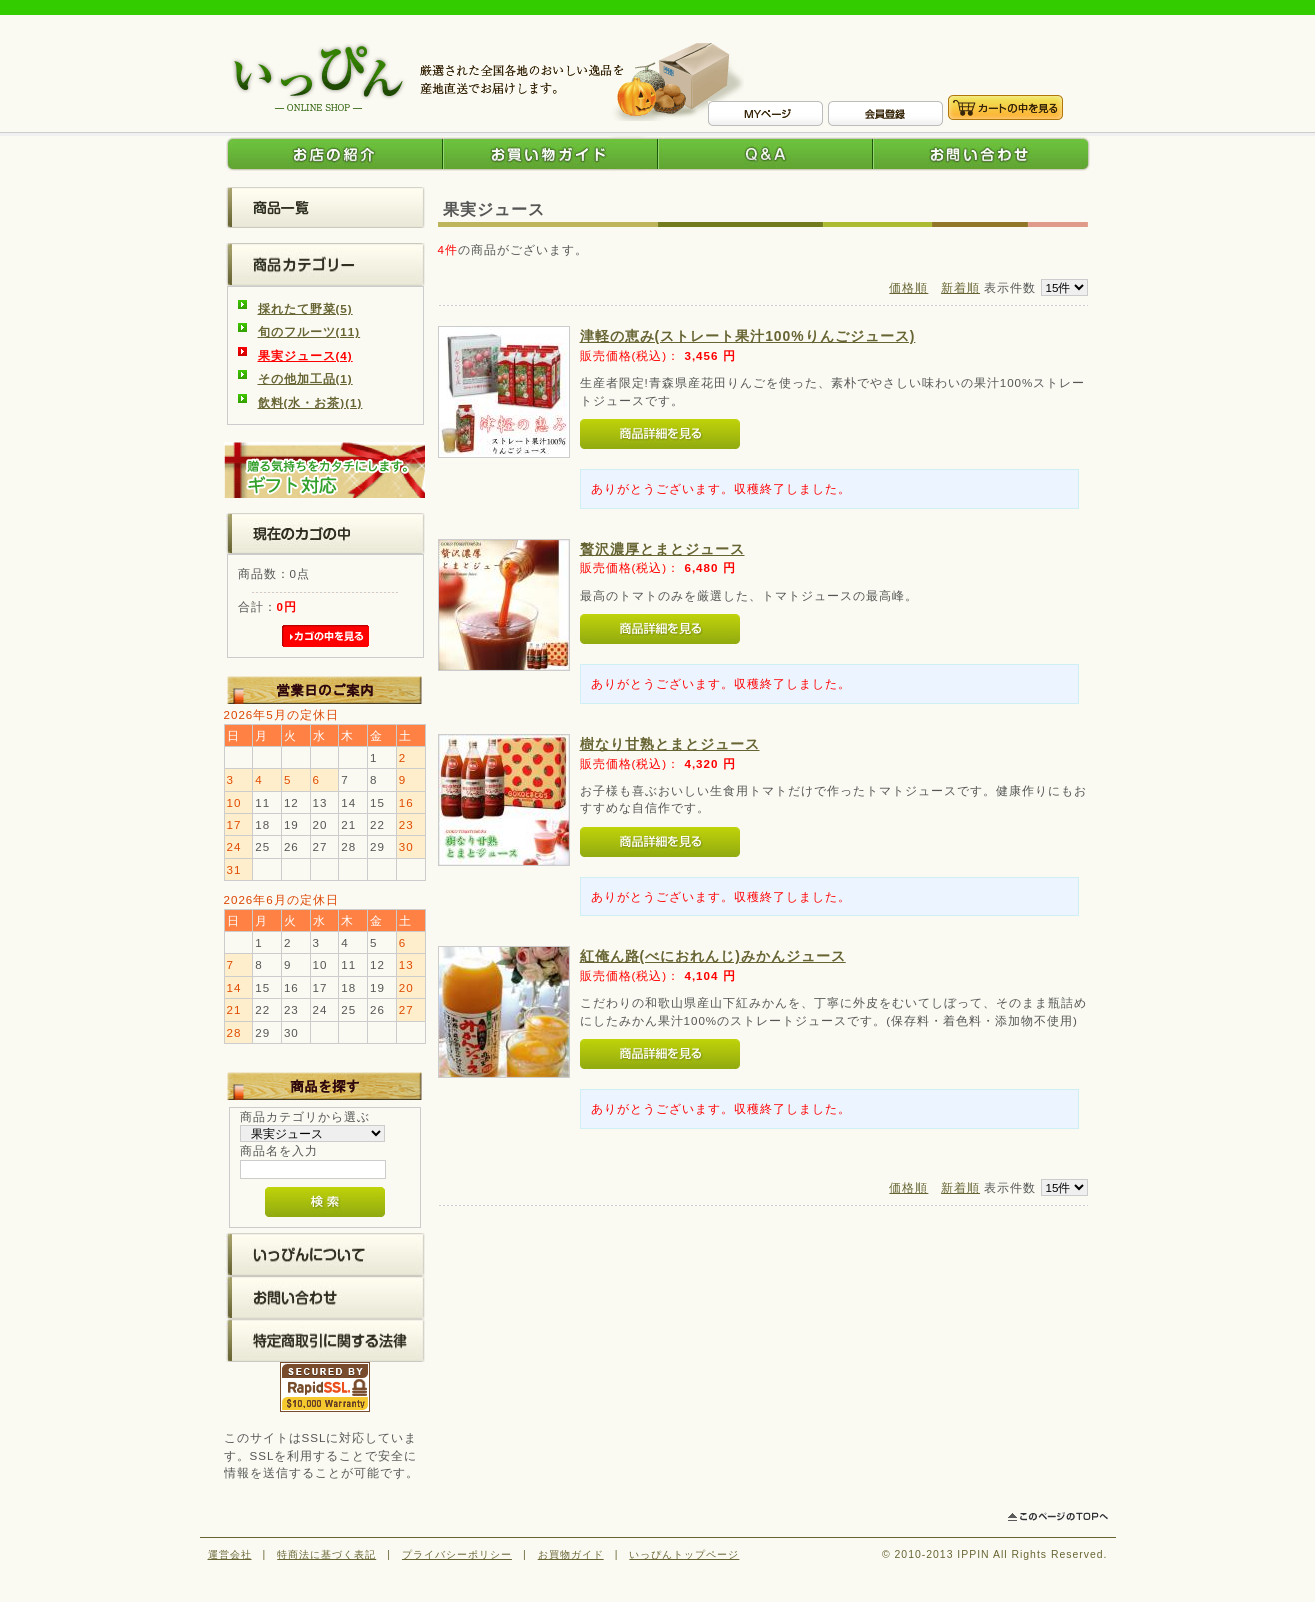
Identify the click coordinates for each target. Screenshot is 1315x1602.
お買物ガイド (571, 1554)
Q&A (765, 154)
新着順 (960, 287)
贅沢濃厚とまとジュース (662, 549)
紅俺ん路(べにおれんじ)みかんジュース (713, 956)
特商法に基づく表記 (326, 1554)
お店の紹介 (333, 154)
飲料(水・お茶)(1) (310, 402)
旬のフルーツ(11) (309, 331)
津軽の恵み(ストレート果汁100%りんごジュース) (748, 336)
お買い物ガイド (550, 154)
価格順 (908, 287)
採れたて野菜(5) (305, 308)
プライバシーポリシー (457, 1554)
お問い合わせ (982, 154)
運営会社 (230, 1554)
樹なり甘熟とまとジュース (670, 744)
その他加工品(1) (305, 378)
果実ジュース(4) (305, 355)
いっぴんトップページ (684, 1554)
